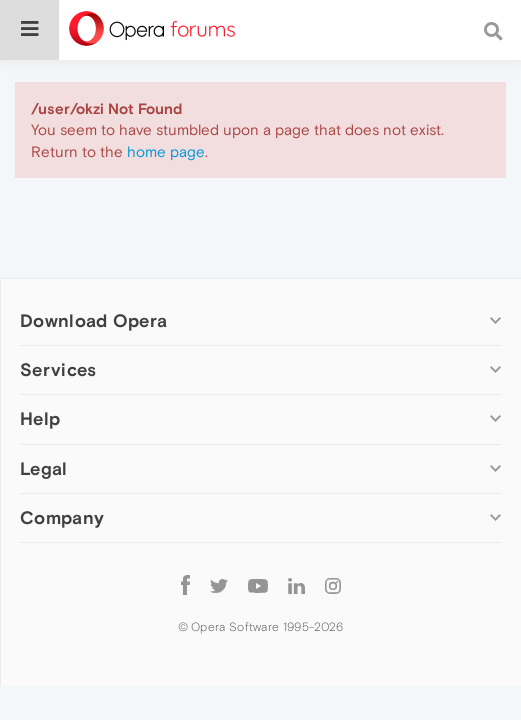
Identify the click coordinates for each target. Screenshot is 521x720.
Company (62, 517)
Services (58, 369)
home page (166, 151)
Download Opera (93, 320)
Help (40, 418)
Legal (44, 468)
